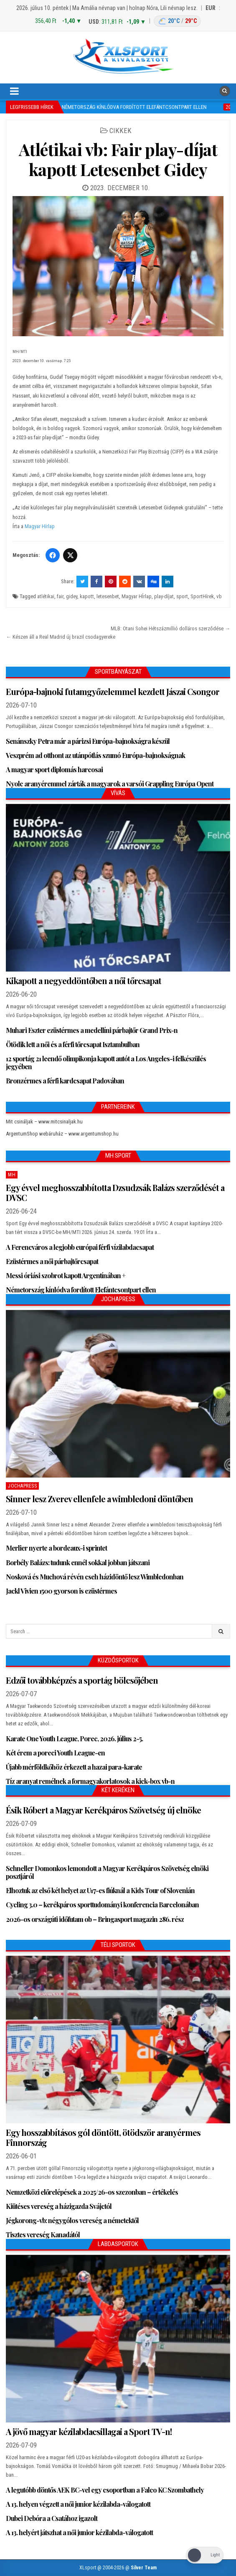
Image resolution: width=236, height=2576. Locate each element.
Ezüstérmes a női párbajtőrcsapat (52, 1261)
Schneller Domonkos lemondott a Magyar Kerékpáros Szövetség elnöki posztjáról (107, 1872)
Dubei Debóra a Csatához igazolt (51, 2518)
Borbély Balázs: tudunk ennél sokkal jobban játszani (78, 1562)
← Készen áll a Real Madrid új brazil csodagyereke (60, 637)
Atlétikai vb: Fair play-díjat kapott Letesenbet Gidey (118, 159)
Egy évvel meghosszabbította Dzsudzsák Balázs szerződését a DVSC (115, 1192)
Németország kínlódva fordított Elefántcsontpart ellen (81, 1289)
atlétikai (45, 596)
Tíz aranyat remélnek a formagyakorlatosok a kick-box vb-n (90, 1781)
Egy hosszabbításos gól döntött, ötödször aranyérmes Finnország (103, 2137)
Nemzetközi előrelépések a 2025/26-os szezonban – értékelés (92, 2192)
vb (219, 596)
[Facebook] (53, 555)
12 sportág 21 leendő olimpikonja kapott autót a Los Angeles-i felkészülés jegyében (106, 1062)
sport (182, 596)
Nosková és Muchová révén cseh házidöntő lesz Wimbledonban (94, 1576)
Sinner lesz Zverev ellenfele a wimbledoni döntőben (99, 1498)
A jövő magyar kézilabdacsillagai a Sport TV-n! (89, 2431)
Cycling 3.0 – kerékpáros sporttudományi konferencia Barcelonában (102, 1904)
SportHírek (202, 596)
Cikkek (120, 130)
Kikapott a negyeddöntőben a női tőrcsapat (83, 980)
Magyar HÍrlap (137, 596)
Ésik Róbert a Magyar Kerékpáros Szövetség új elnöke (103, 1810)
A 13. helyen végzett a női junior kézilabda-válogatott (78, 2504)
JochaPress (22, 1486)
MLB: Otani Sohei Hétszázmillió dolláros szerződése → (170, 628)
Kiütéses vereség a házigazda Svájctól (59, 2206)
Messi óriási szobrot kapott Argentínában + (65, 1275)
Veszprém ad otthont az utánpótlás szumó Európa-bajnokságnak (95, 755)
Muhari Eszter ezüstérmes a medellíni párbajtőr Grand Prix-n (92, 1030)
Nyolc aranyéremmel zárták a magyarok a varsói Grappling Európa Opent (109, 783)
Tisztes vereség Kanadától (43, 2234)
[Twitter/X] (70, 555)
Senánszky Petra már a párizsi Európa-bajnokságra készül (88, 741)
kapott (87, 596)
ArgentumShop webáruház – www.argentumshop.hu (62, 1134)
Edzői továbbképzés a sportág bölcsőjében (82, 1680)
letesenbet (107, 596)
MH (11, 1175)
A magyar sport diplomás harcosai (54, 769)
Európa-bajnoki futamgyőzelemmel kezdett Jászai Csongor (112, 691)
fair (60, 596)
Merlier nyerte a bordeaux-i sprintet (56, 1548)
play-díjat (164, 596)
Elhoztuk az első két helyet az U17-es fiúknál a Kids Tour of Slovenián (100, 1890)
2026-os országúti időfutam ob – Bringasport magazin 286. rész (95, 1919)
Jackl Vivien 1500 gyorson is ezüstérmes (61, 1590)
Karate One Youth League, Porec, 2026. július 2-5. (74, 1738)
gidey (71, 596)
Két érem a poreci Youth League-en (55, 1752)
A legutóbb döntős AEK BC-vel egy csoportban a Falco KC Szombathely (105, 2489)
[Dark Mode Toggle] (204, 2555)
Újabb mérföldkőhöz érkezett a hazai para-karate (74, 1767)
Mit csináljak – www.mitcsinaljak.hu (44, 1121)
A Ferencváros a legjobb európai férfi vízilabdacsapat (80, 1247)
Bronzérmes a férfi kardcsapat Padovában (65, 1080)
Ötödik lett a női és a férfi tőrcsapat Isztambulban (73, 1044)
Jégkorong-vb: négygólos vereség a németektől (72, 2220)
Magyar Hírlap (40, 526)
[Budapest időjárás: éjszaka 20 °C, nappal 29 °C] (177, 21)
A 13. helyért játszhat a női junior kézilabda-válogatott (79, 2532)
